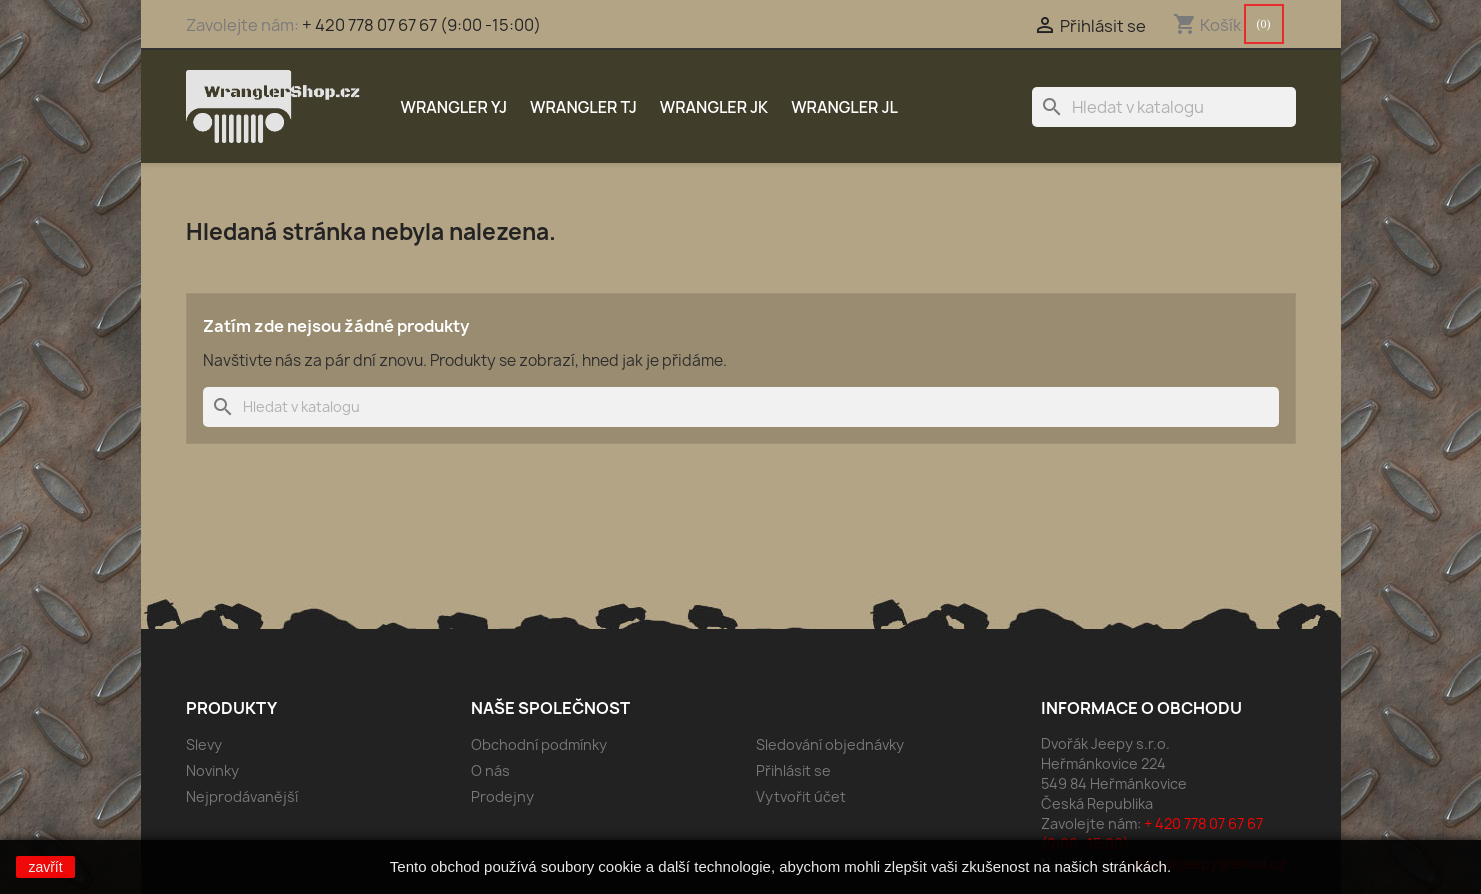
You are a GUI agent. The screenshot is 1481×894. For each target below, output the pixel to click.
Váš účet (795, 708)
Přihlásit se (793, 770)
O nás (490, 770)
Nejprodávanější (242, 796)
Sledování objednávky (830, 744)
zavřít (45, 867)
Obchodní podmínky (539, 744)
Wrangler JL (844, 107)
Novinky (212, 770)
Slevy (204, 744)
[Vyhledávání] (1164, 107)
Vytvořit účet (801, 796)
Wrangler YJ (454, 107)
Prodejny (502, 796)
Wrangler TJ (583, 107)
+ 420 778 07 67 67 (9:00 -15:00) (421, 25)
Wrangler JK (714, 107)
